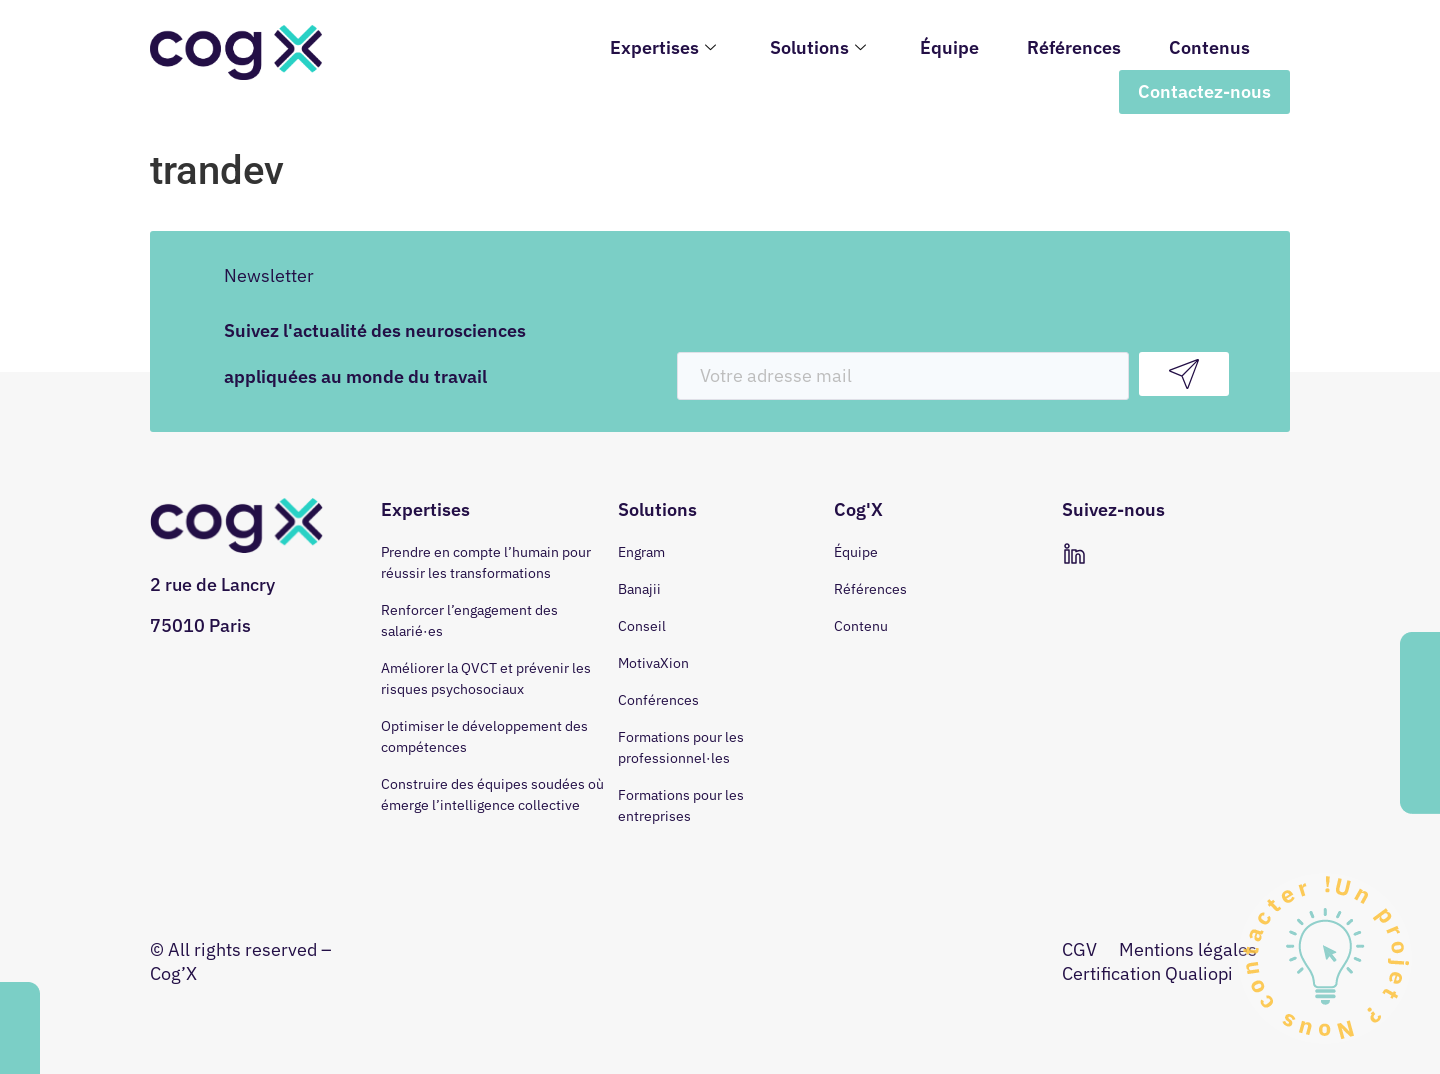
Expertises (663, 48)
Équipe (949, 47)
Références (1074, 47)
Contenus (1209, 47)
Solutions (818, 48)
